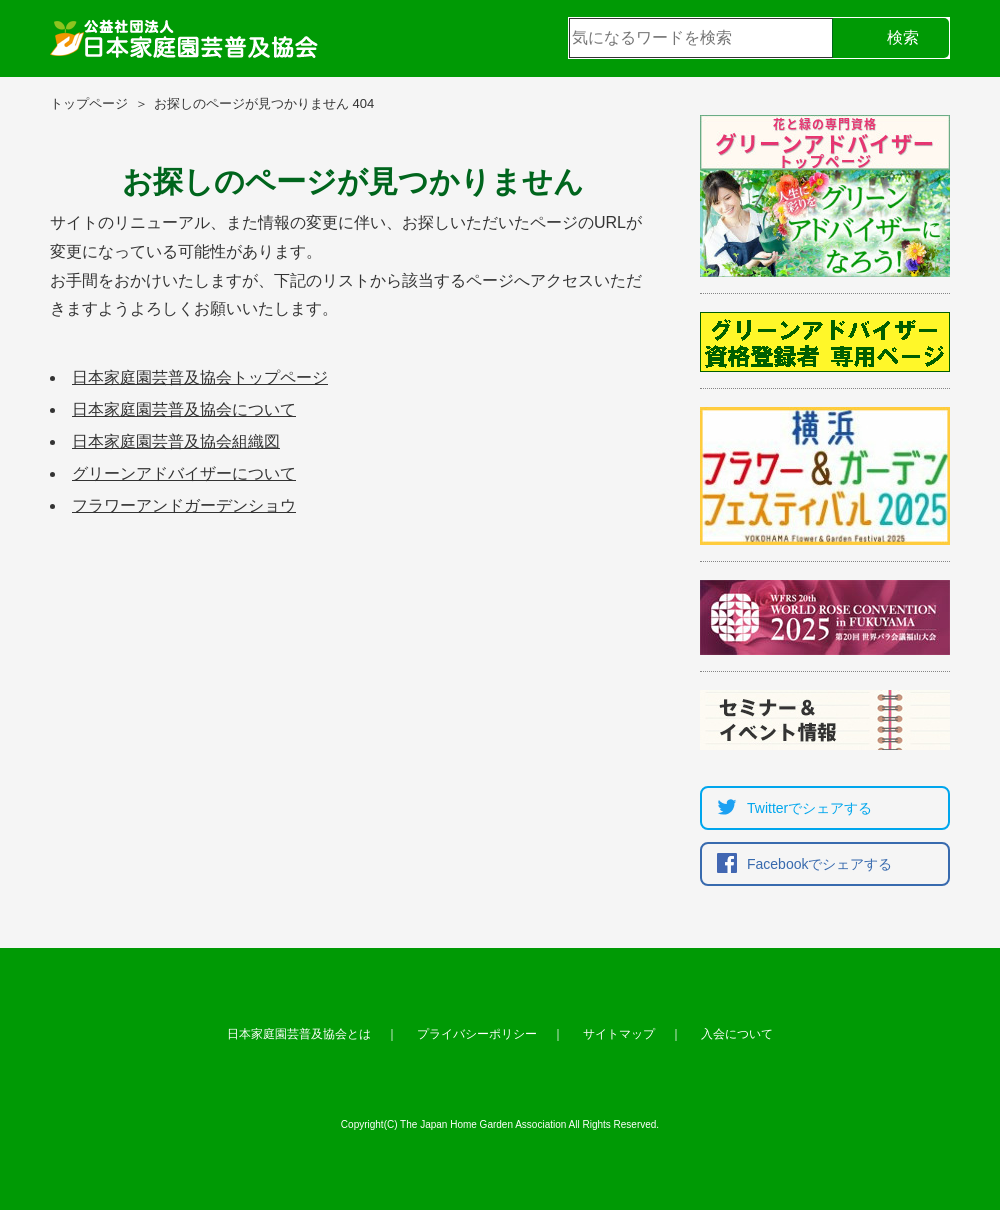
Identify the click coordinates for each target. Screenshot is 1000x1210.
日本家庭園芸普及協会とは (299, 1034)
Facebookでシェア (799, 864)
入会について (737, 1034)
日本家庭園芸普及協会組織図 (176, 441)
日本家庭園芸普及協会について (184, 409)
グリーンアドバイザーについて (184, 473)
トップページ (89, 103)
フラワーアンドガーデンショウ (184, 505)
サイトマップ (619, 1034)
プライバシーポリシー (477, 1034)
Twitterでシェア (789, 808)
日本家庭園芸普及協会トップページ (200, 377)
